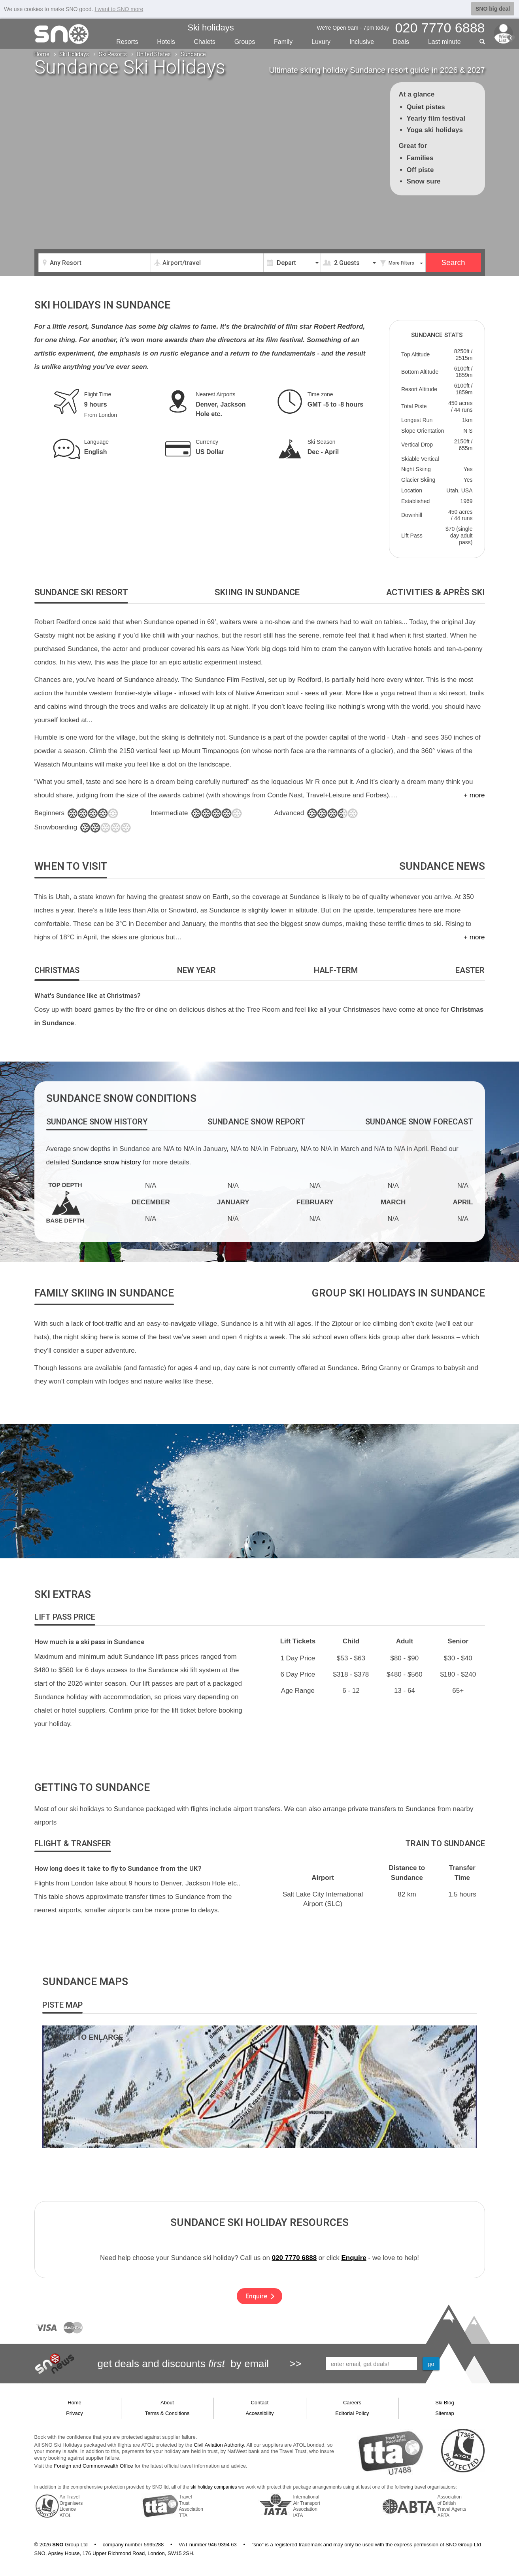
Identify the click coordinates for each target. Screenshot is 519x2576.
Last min (444, 41)
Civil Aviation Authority (219, 2445)
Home (41, 54)
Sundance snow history (106, 1162)
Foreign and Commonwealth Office (93, 2466)
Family (283, 41)
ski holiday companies (214, 2487)
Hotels (166, 41)
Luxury (320, 41)
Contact (260, 2403)
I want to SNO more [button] (118, 9)
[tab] (81, 593)
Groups (244, 41)
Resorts (127, 41)
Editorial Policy (352, 2413)
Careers (352, 2403)
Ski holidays (210, 27)
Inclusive (361, 41)
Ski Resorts (113, 54)
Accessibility (260, 2413)
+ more (474, 795)
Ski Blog (444, 2403)
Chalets (204, 41)
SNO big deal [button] (493, 9)
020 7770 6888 (294, 2258)
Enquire (353, 2258)
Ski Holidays (74, 54)
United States (154, 54)
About (167, 2403)
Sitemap (444, 2413)
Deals (401, 41)
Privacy (74, 2413)
